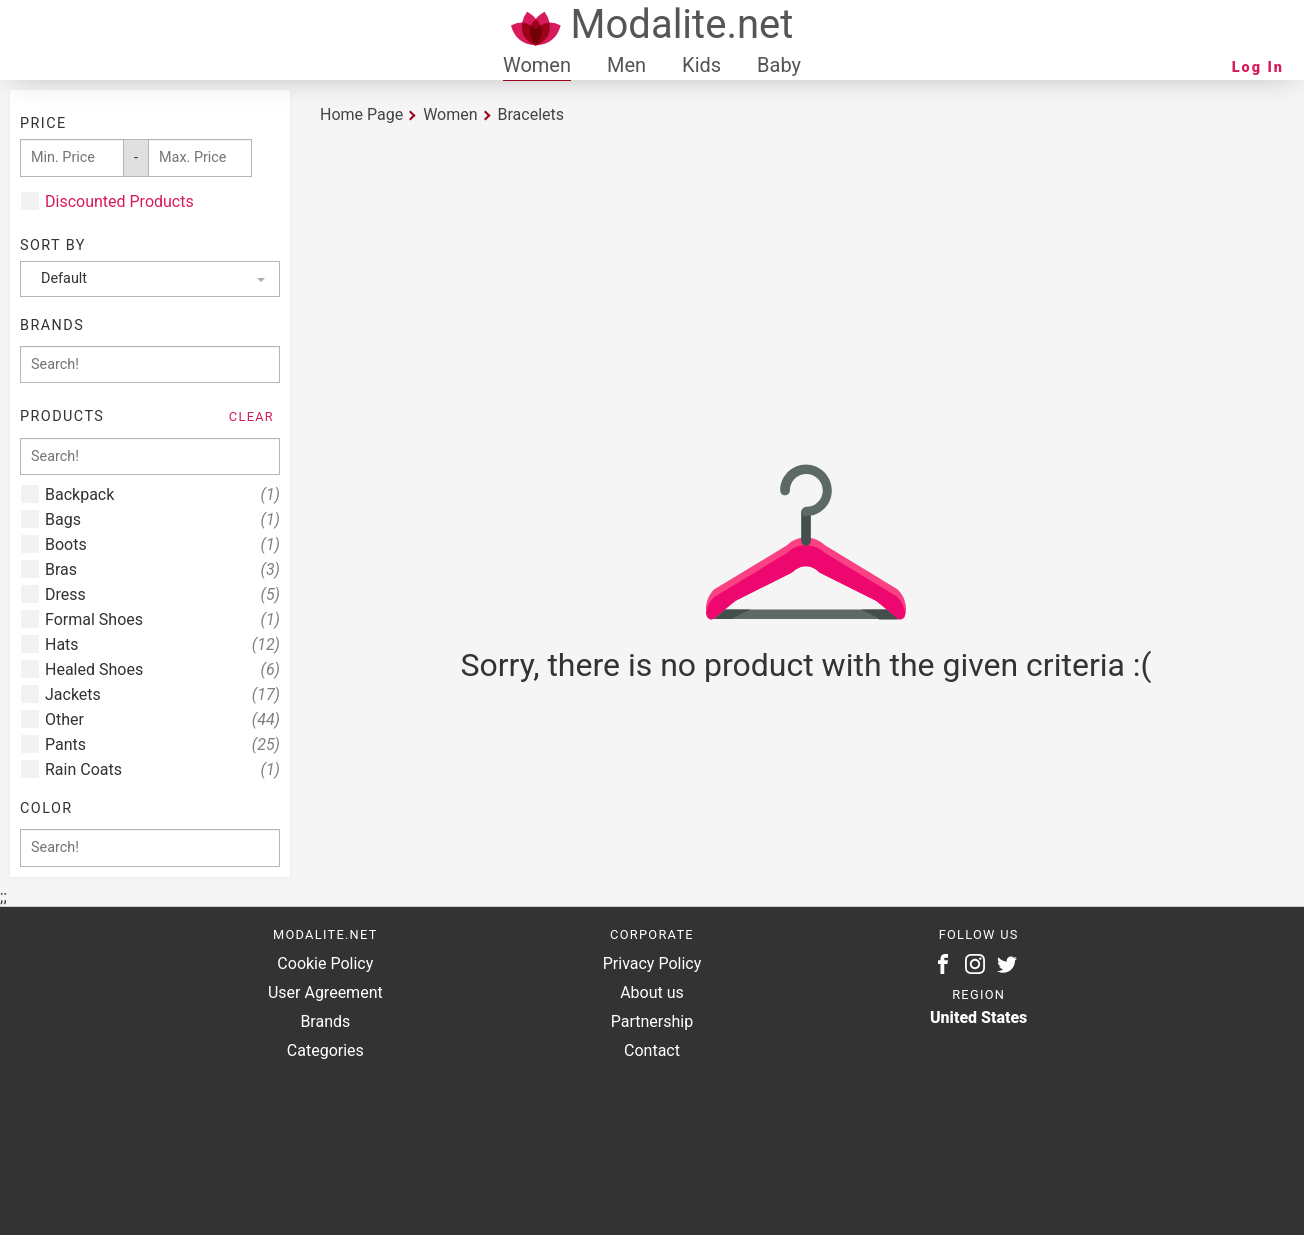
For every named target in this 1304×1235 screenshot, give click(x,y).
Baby (779, 65)
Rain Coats (162, 769)
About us (652, 992)
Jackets (162, 694)
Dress (162, 594)
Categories (325, 1050)
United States (978, 1017)
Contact (652, 1050)
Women (537, 65)
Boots (162, 544)
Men (626, 65)
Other (162, 719)
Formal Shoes (162, 619)
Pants (162, 744)
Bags (162, 519)
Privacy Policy (652, 963)
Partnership (652, 1021)
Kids (701, 65)
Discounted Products (119, 201)
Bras (162, 569)
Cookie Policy (325, 963)
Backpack (162, 494)
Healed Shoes (162, 669)
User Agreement (325, 992)
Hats (162, 644)
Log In (1258, 67)
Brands (325, 1021)
